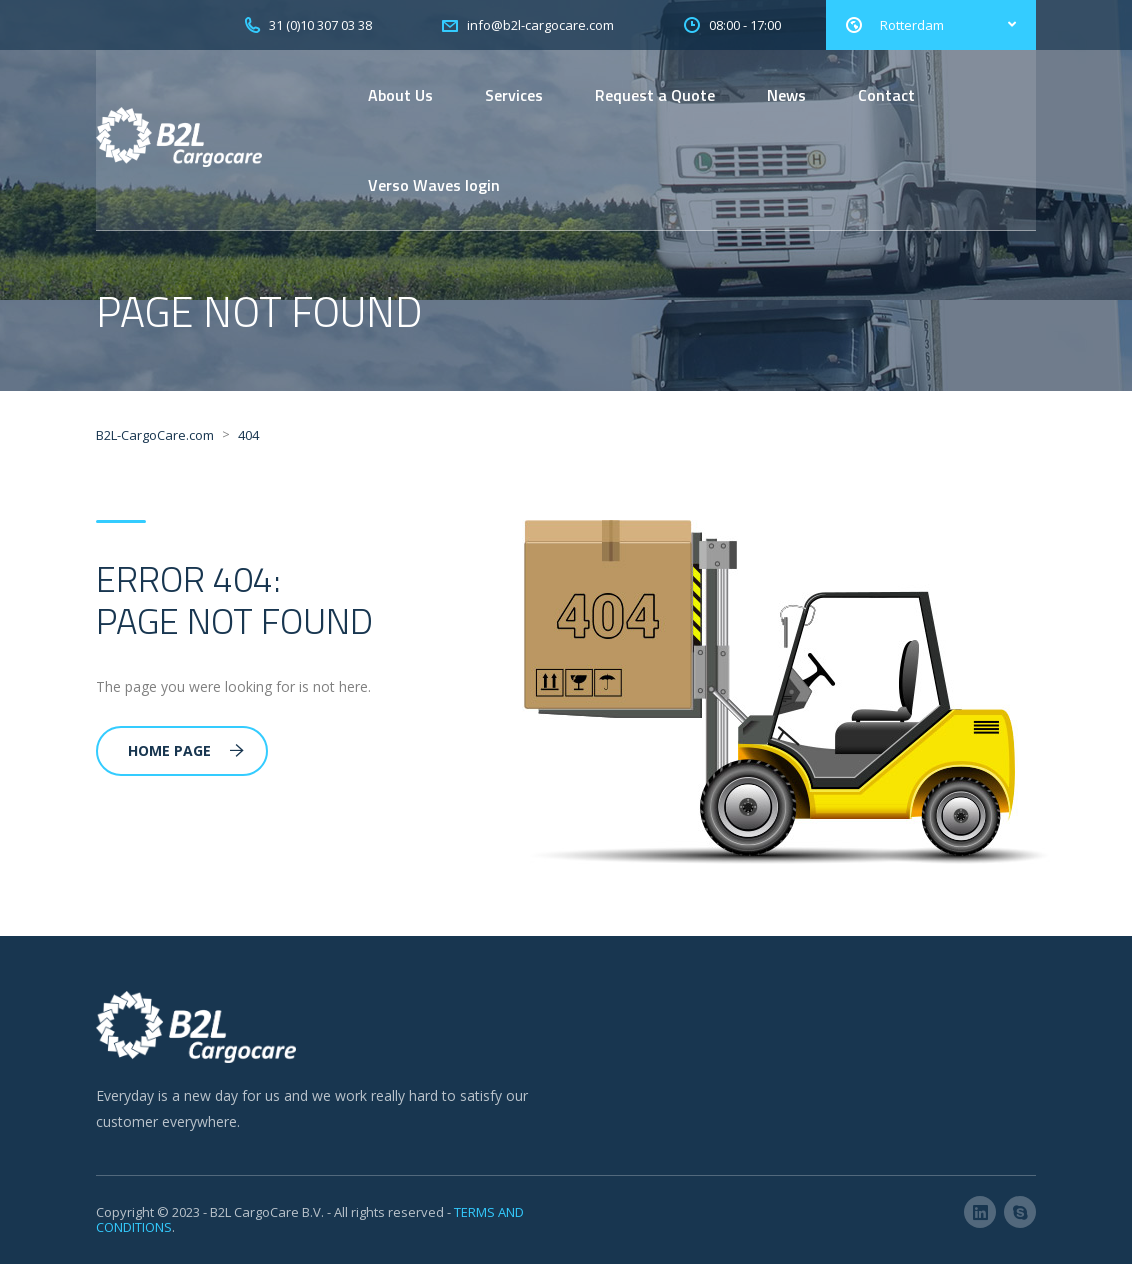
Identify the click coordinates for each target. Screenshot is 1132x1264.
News (786, 95)
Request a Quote (655, 95)
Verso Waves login (434, 185)
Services (514, 95)
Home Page (186, 750)
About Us (400, 95)
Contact (886, 95)
